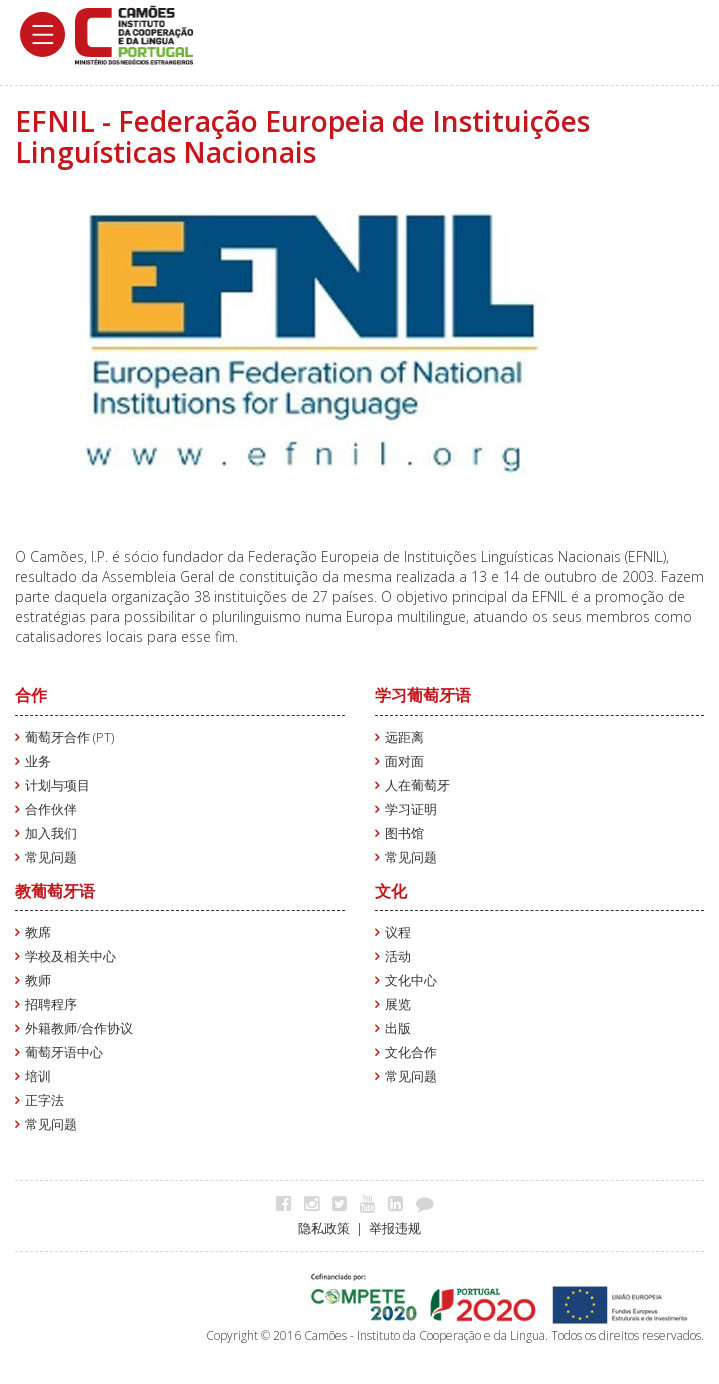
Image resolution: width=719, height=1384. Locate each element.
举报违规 (395, 1228)
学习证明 (411, 809)
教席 (38, 932)
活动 (398, 956)
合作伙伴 (51, 809)
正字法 (44, 1100)
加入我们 (51, 833)
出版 (398, 1028)
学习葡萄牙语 (423, 695)
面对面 (404, 761)
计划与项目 (57, 785)
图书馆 (404, 833)
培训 (38, 1076)
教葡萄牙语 (55, 891)
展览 (398, 1004)
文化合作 (411, 1052)
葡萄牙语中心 (64, 1052)
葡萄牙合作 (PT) (69, 737)
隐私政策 (324, 1228)
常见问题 (51, 857)
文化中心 (411, 980)
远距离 (404, 737)
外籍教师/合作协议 (79, 1028)
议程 (398, 932)
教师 (38, 980)
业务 (38, 761)
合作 (31, 695)
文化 (391, 891)
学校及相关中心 (70, 956)
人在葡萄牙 (417, 785)
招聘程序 (51, 1004)
